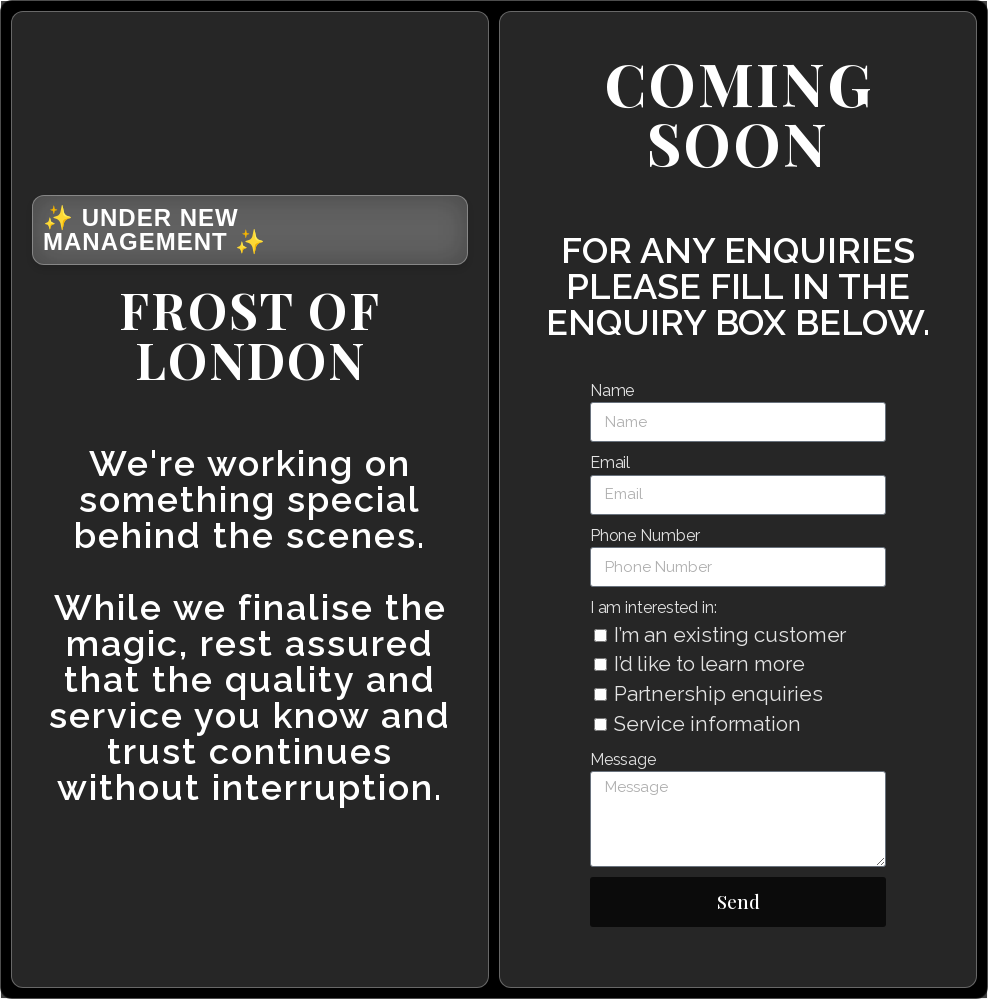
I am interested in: (653, 607)
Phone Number (645, 535)
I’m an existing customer (730, 635)
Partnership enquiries (718, 694)
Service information (707, 724)
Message (623, 759)
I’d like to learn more (709, 664)
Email (610, 462)
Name (612, 390)
